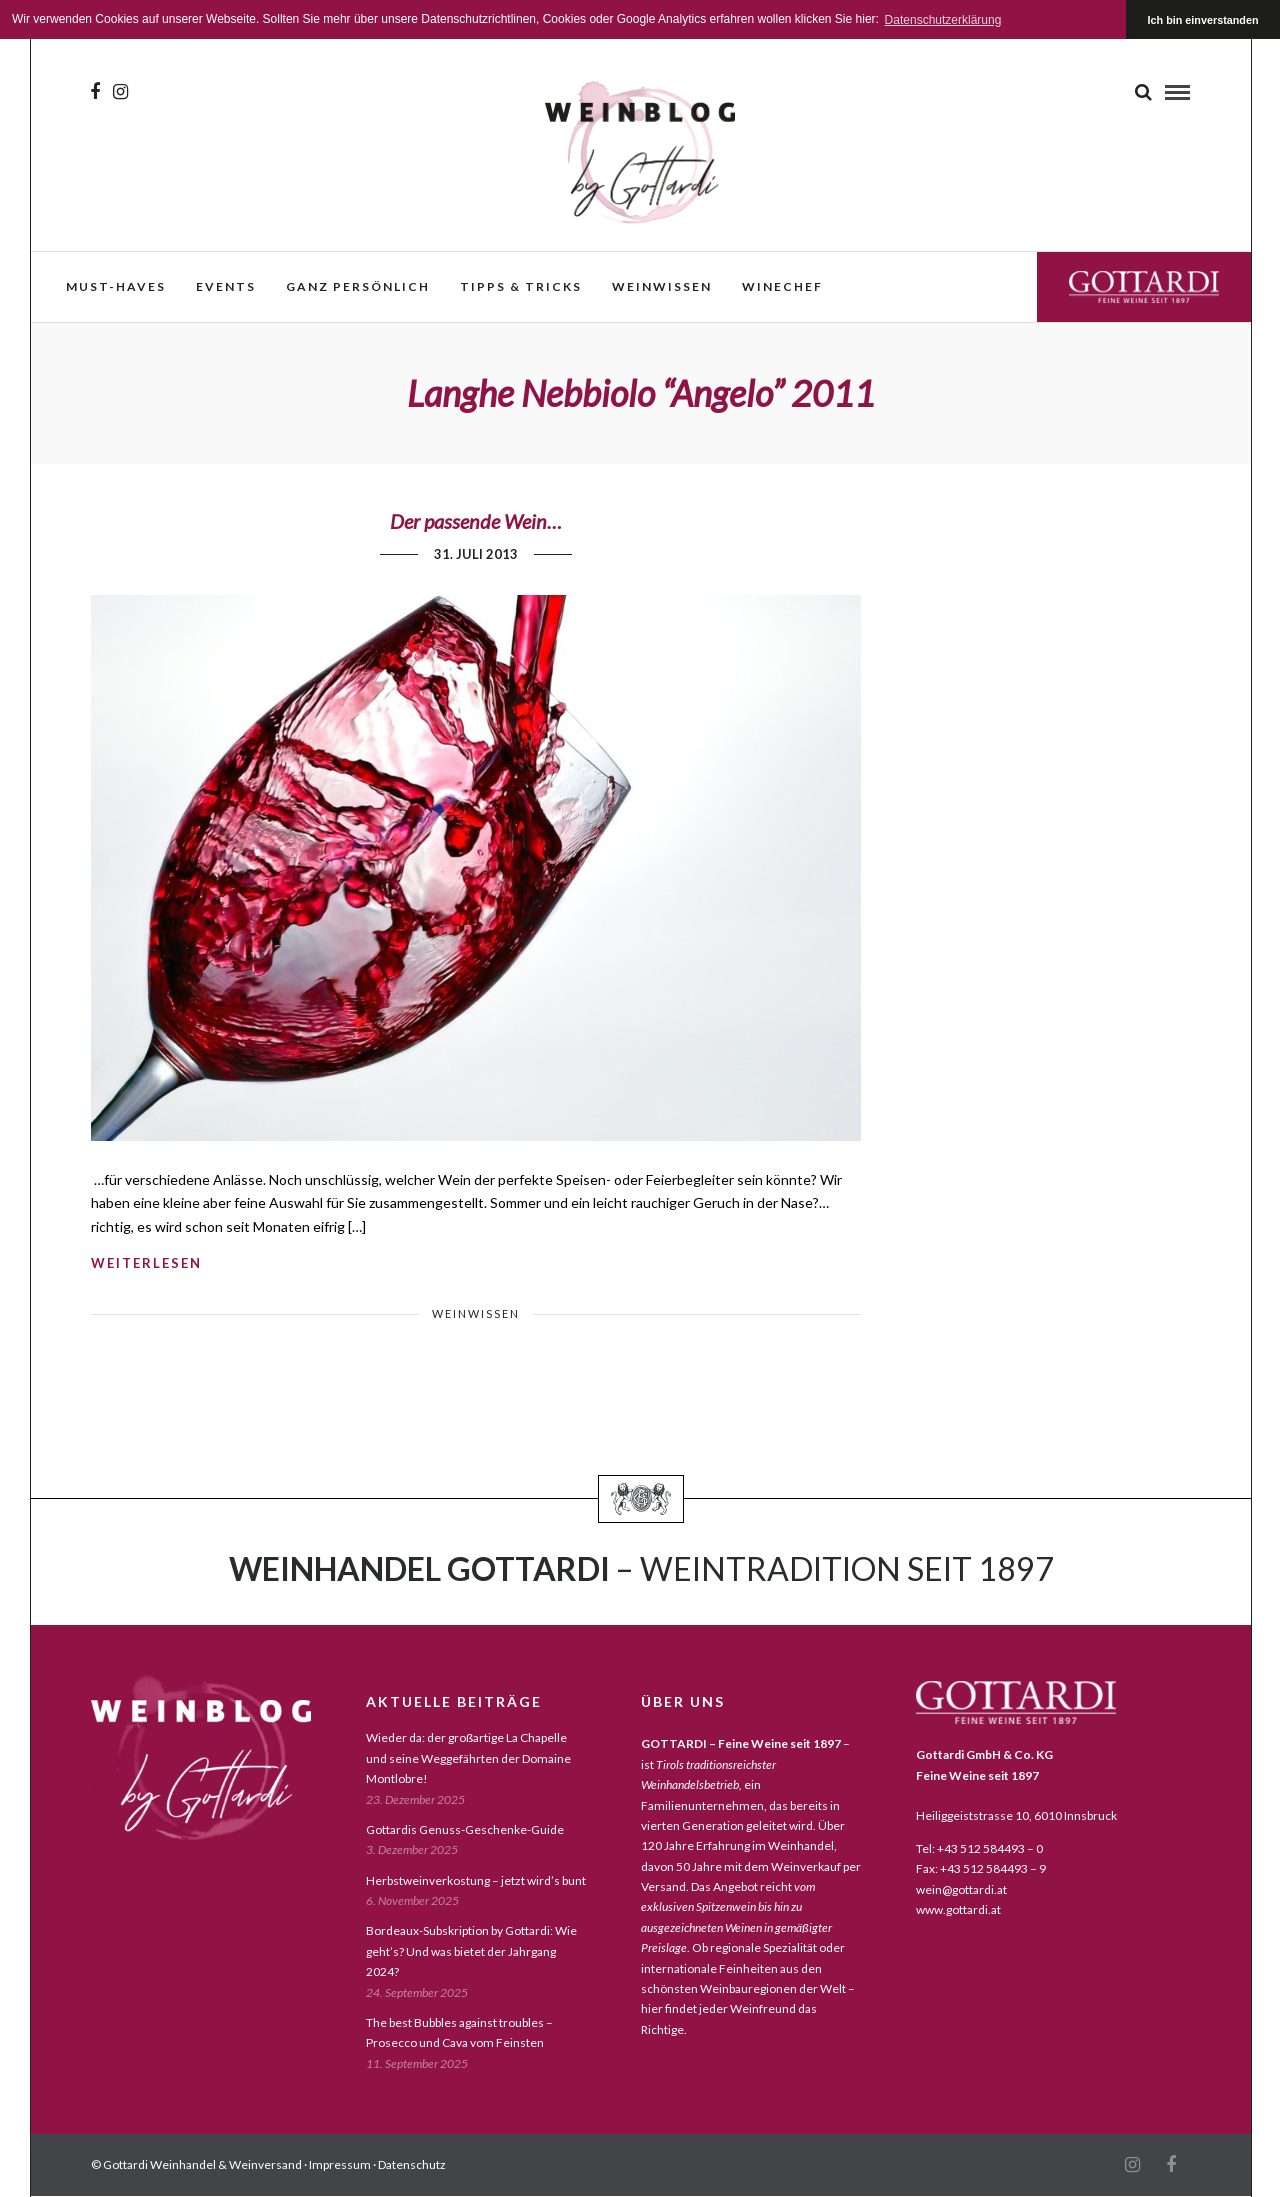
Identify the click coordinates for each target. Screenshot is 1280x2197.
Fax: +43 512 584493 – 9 (981, 1868)
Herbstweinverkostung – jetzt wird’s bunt (476, 1880)
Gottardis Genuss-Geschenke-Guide (465, 1829)
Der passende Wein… (476, 521)
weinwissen (662, 286)
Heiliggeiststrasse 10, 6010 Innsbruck (1016, 1815)
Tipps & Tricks (521, 286)
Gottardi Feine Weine (1144, 286)
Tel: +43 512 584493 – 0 (979, 1848)
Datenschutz (412, 2164)
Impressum (340, 2164)
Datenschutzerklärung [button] (943, 20)
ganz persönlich (358, 286)
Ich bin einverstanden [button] (1203, 20)
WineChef (782, 286)
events (226, 286)
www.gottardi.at (958, 1909)
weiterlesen (146, 1263)
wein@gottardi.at (961, 1889)
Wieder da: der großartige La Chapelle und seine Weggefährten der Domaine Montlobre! (468, 1758)
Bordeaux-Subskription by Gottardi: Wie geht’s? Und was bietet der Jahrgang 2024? (471, 1951)
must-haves (116, 286)
